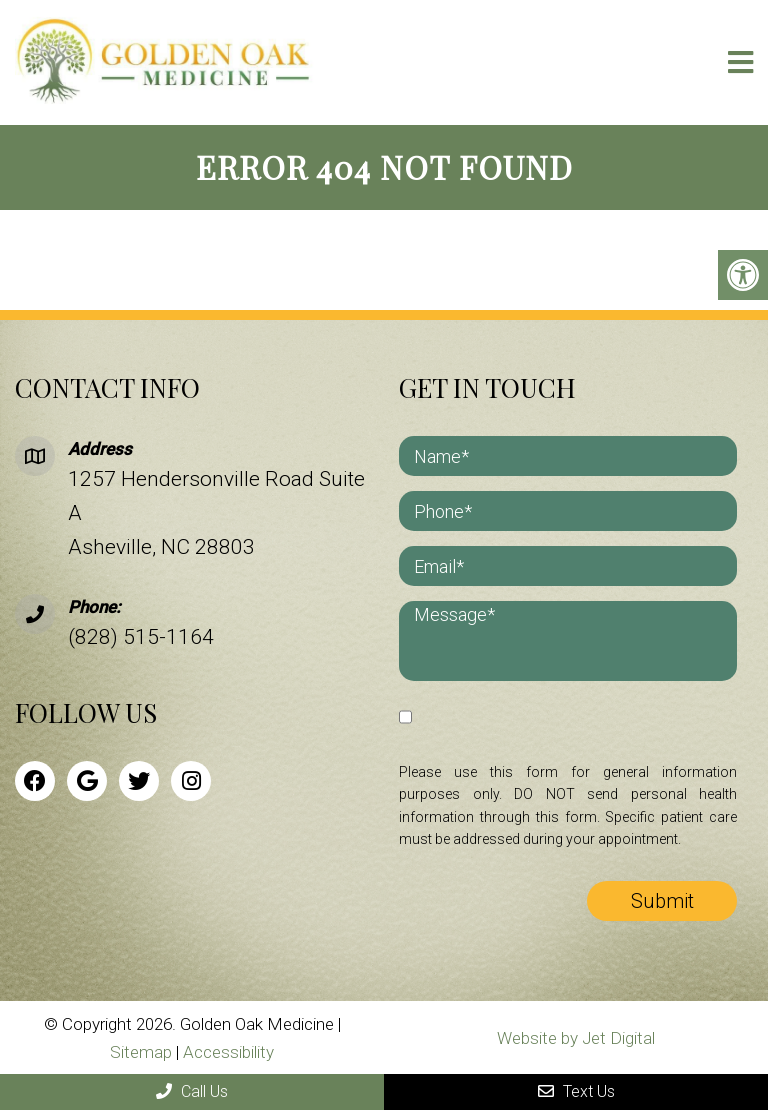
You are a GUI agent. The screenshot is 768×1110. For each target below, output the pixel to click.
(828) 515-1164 (141, 637)
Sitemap (141, 1052)
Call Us (192, 1091)
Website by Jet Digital (576, 1038)
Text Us (576, 1091)
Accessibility (228, 1052)
